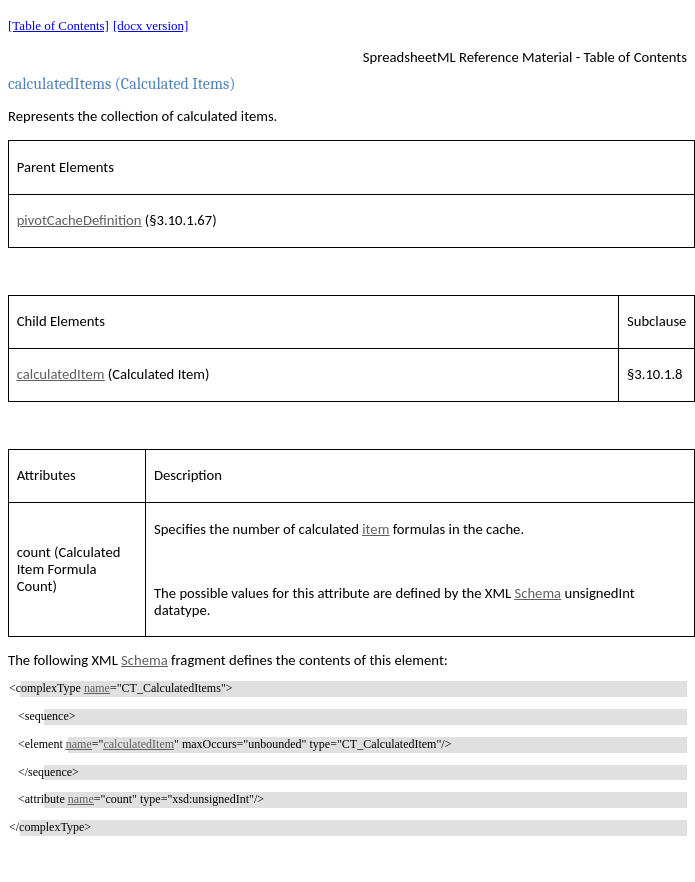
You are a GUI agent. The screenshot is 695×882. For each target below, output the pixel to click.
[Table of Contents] (58, 25)
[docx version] (150, 25)
